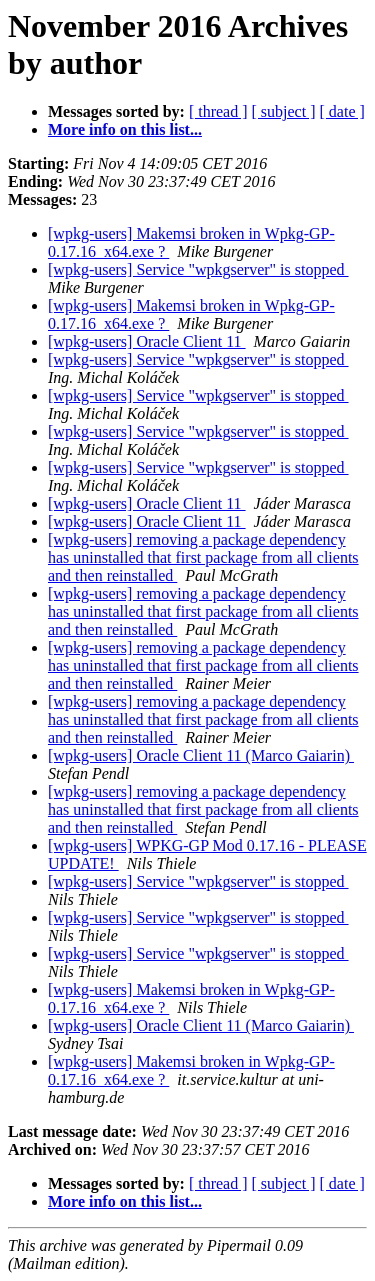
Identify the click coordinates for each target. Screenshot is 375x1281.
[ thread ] (218, 111)
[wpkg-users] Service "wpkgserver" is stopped (198, 269)
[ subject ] (284, 111)
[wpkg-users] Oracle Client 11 (147, 341)
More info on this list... (125, 129)
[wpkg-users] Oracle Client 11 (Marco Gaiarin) (201, 755)
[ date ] (342, 111)
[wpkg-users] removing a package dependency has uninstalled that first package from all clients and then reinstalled (203, 557)
